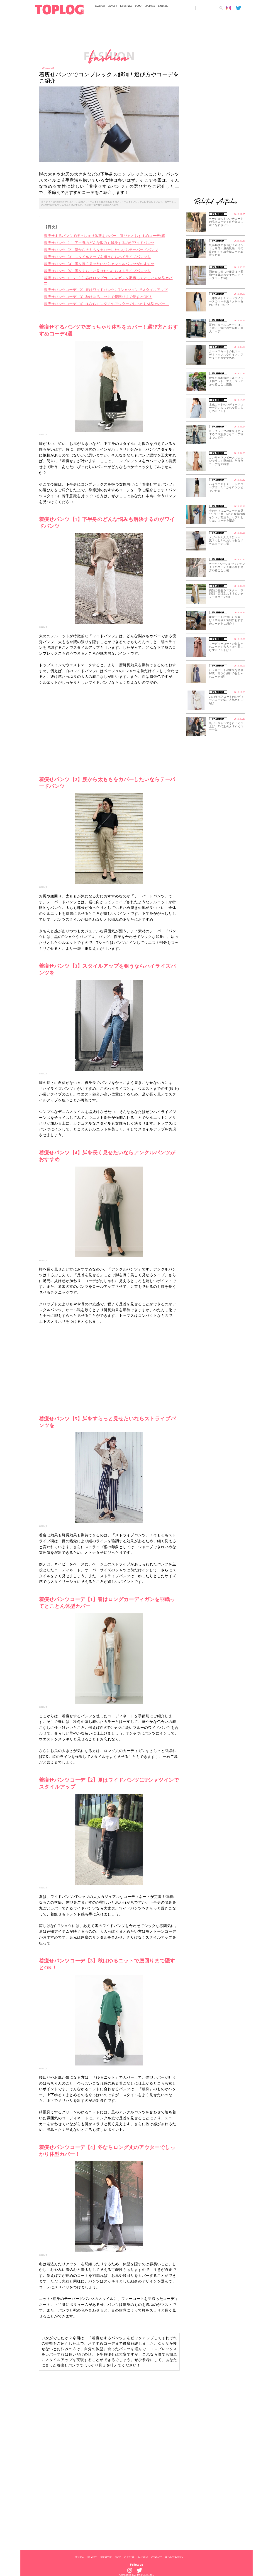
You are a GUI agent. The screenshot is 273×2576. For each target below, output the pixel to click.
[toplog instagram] (231, 8)
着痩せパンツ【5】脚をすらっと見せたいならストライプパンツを (97, 271)
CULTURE (150, 6)
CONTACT (156, 2557)
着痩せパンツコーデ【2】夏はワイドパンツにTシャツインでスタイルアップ (106, 290)
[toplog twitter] (240, 8)
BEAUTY (112, 6)
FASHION (100, 6)
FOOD (138, 6)
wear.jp (43, 434)
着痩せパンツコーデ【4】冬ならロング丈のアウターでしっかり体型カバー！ (106, 304)
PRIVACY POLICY (174, 2557)
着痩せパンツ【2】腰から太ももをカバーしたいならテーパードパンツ (101, 250)
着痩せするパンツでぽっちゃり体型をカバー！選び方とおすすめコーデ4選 (104, 236)
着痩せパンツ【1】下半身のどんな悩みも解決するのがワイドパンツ (99, 243)
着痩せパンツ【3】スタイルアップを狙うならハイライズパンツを (97, 257)
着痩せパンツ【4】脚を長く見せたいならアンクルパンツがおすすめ (99, 264)
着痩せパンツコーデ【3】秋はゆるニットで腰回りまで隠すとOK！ (98, 297)
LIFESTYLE (126, 6)
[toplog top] (59, 10)
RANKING (163, 6)
